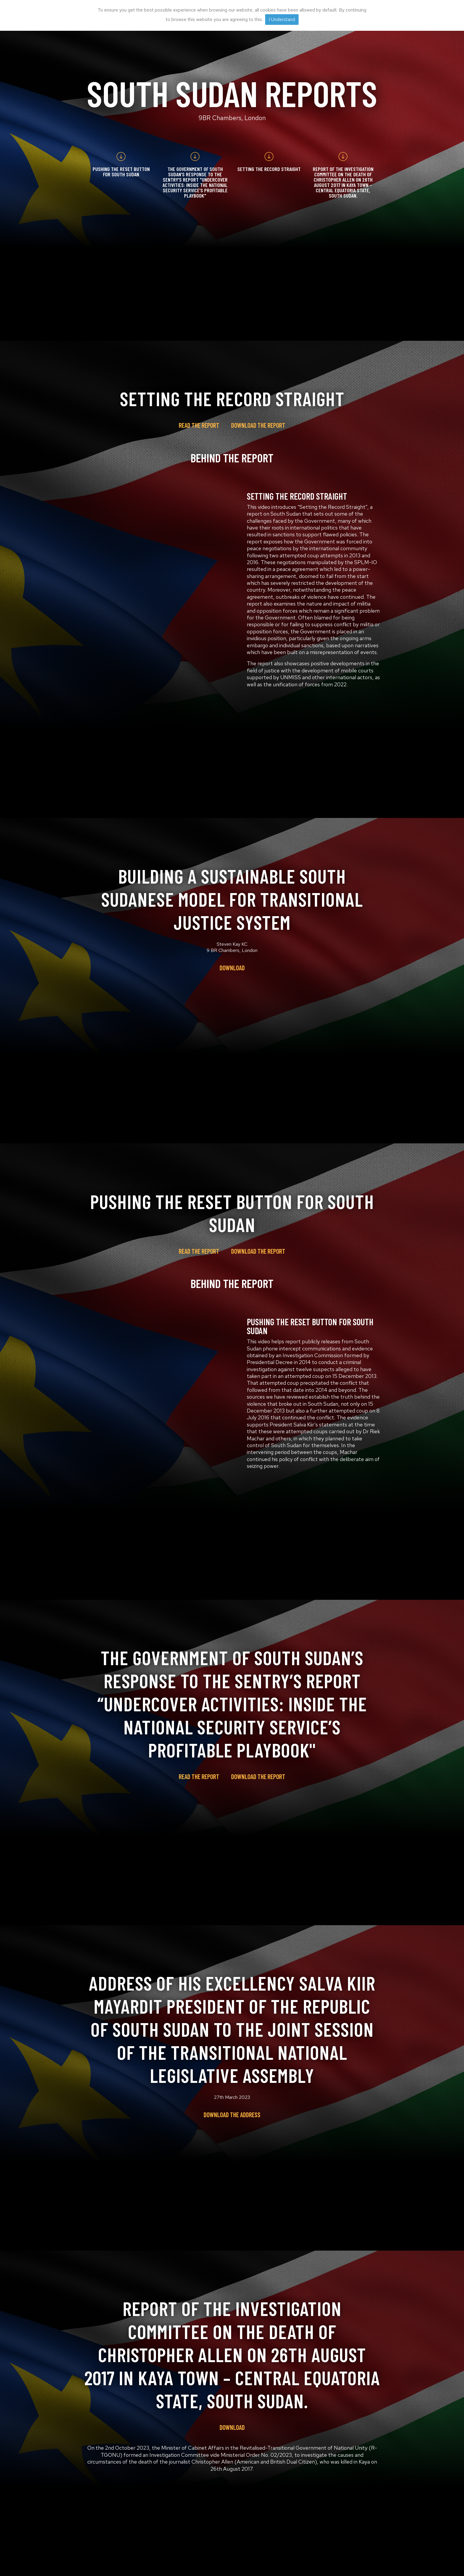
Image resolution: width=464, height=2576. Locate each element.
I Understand (282, 19)
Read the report (199, 425)
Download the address (232, 2114)
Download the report (258, 425)
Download (232, 967)
